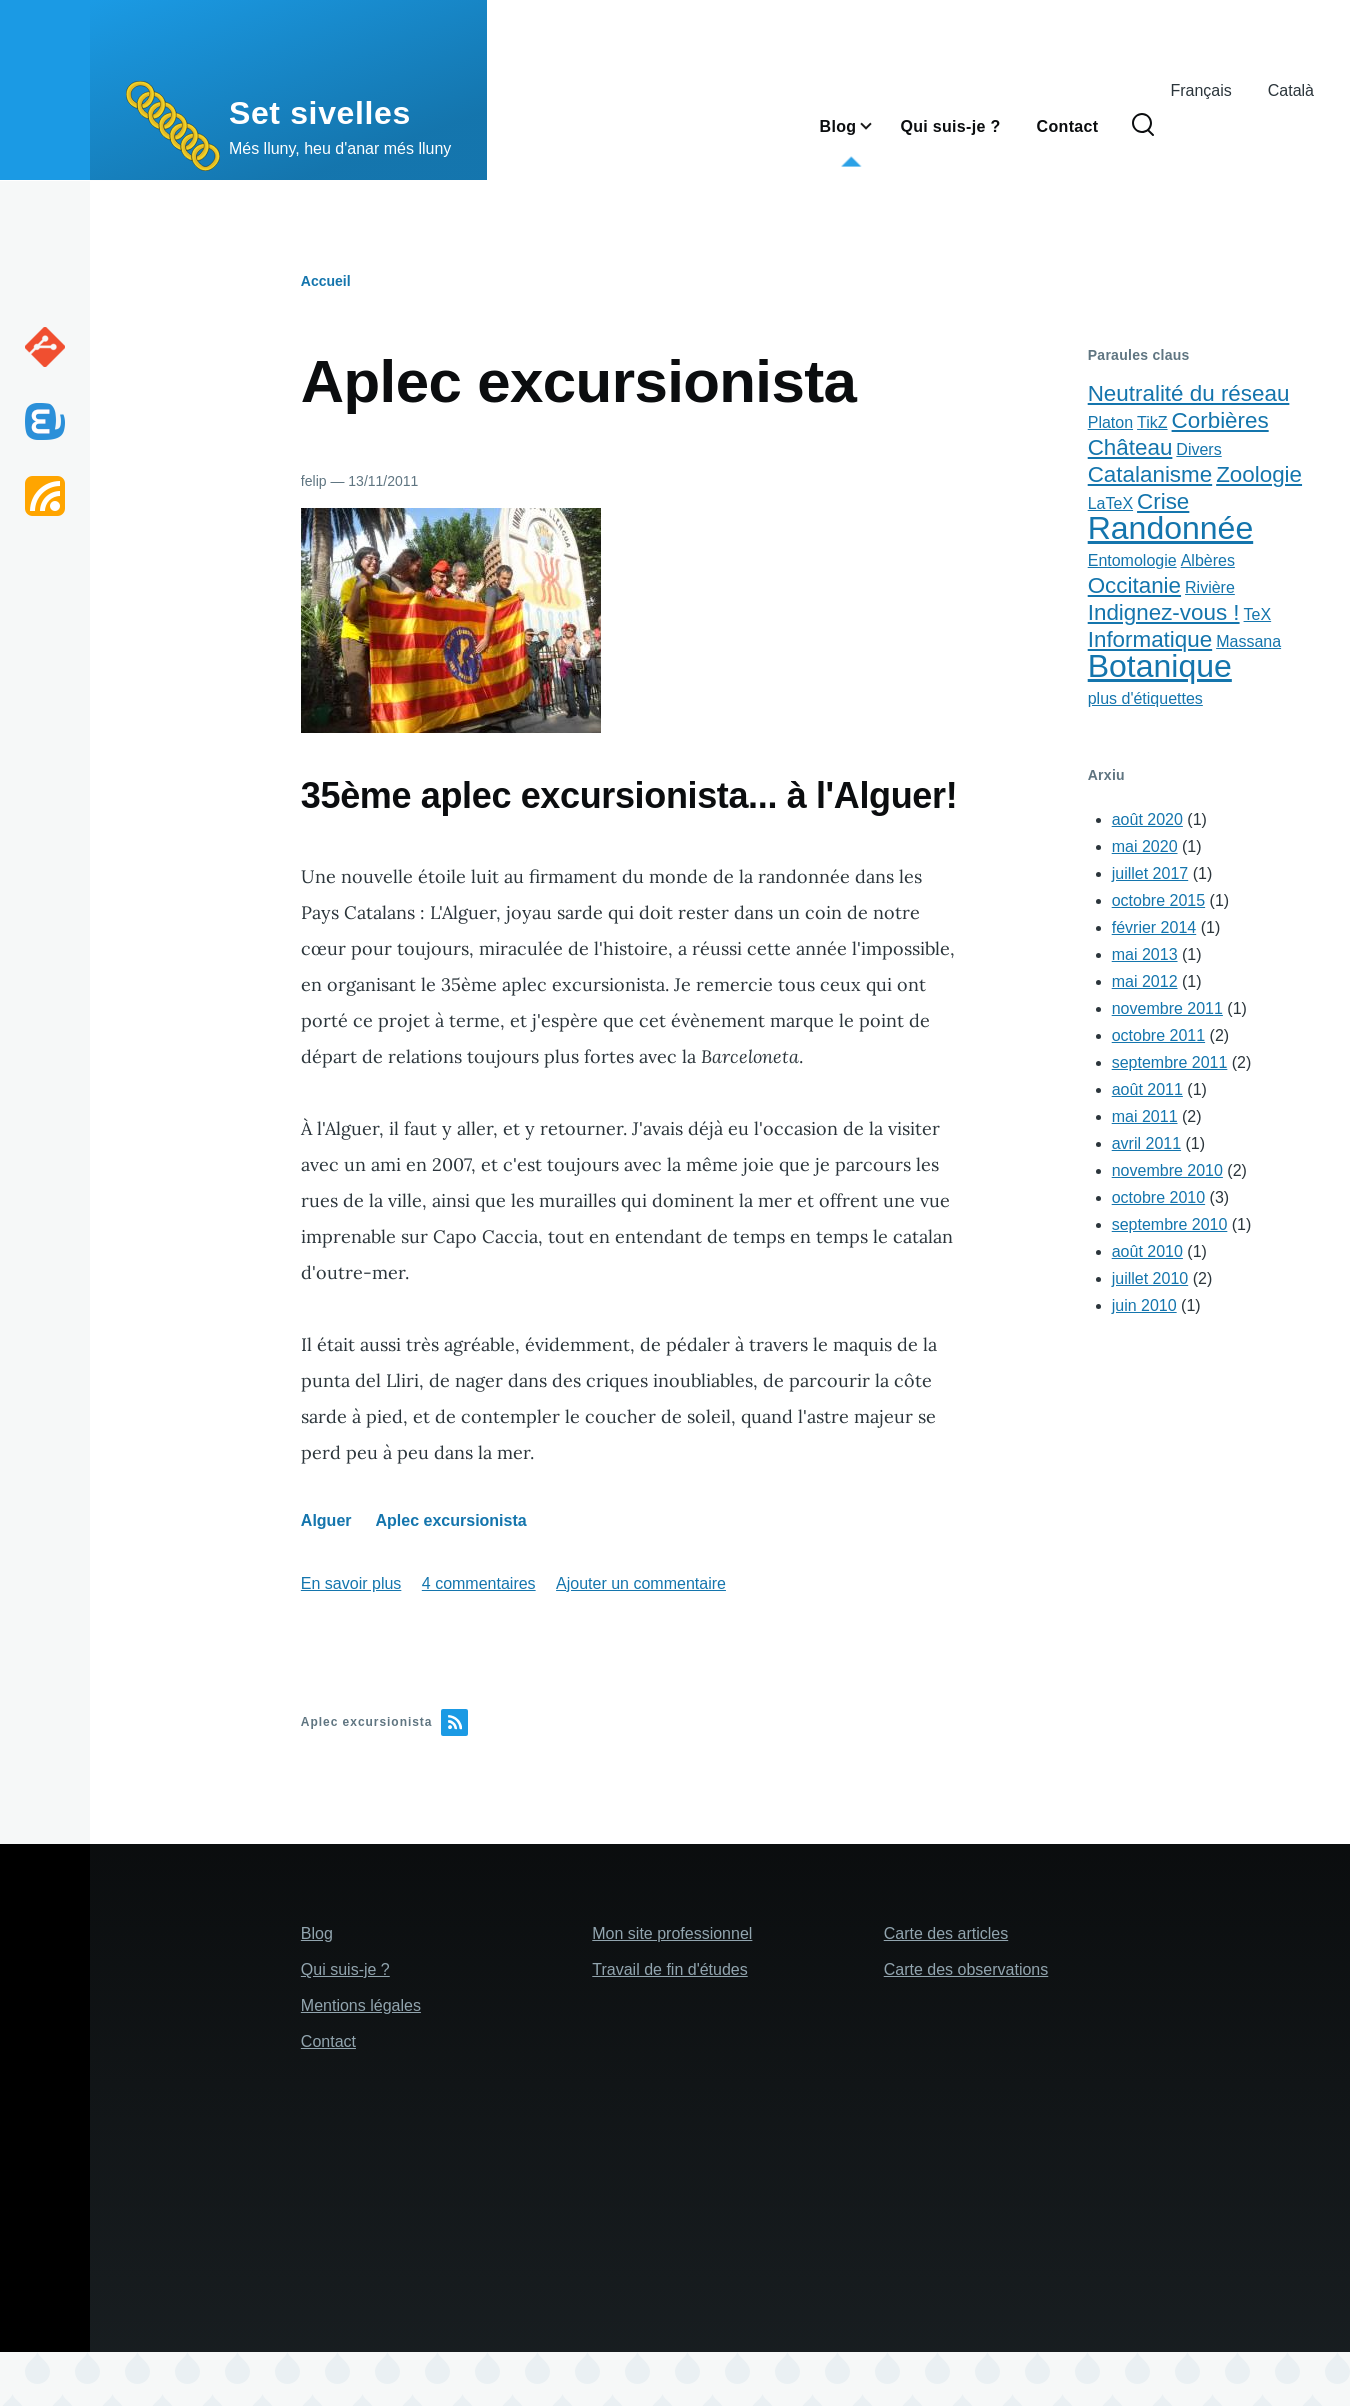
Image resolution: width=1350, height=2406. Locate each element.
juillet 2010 (1150, 1278)
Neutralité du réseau (1189, 393)
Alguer (326, 1520)
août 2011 (1147, 1089)
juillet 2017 (1150, 873)
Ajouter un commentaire (641, 1583)
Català (1291, 90)
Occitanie (1134, 585)
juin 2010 (1144, 1305)
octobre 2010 (1158, 1197)
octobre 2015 (1158, 900)
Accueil (326, 281)
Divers (1198, 449)
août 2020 (1147, 819)
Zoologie (1259, 474)
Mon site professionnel (672, 1933)
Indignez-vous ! (1164, 612)
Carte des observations (966, 1969)
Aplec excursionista (451, 1520)
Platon (1110, 422)
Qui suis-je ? (345, 1969)
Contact (328, 2041)
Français (1200, 90)
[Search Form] (1143, 126)
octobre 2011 (1158, 1035)
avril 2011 (1146, 1143)
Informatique (1150, 639)
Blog (317, 1933)
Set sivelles (320, 113)
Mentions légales (361, 2005)
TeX (1258, 614)
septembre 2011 (1170, 1062)
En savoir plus (351, 1583)
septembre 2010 (1170, 1224)
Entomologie (1132, 560)
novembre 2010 (1167, 1170)
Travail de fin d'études (669, 1969)
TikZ (1152, 422)
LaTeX (1110, 503)
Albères (1208, 560)
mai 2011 (1145, 1116)
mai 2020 (1145, 846)
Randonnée (1170, 528)
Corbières (1220, 420)
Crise (1163, 501)
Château (1130, 447)
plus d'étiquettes (1145, 698)
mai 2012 (1145, 981)
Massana (1248, 641)
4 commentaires (479, 1583)
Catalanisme (1150, 474)
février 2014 (1154, 927)
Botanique (1160, 666)
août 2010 (1147, 1251)
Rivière (1210, 587)
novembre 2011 (1167, 1008)
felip (314, 481)
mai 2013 (1145, 954)
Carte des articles (946, 1933)
